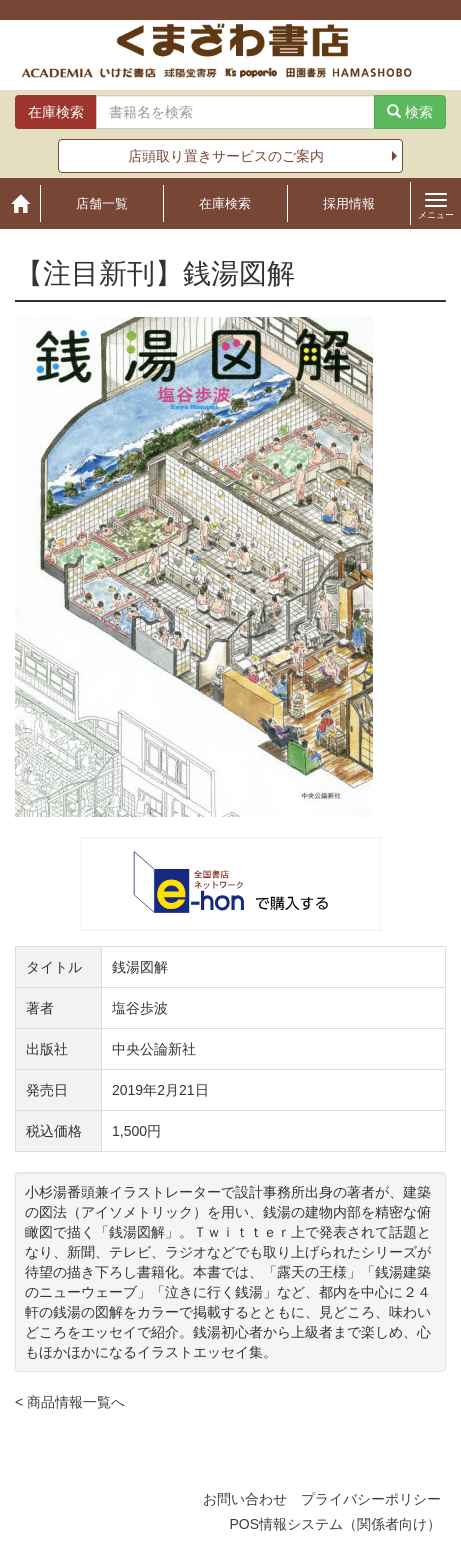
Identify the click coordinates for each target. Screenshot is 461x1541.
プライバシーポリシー (371, 1499)
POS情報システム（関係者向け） (335, 1524)
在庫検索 (225, 203)
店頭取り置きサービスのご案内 (226, 156)
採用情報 (349, 203)
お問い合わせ (245, 1499)
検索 (410, 112)
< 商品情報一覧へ (70, 1402)
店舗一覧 (102, 203)
